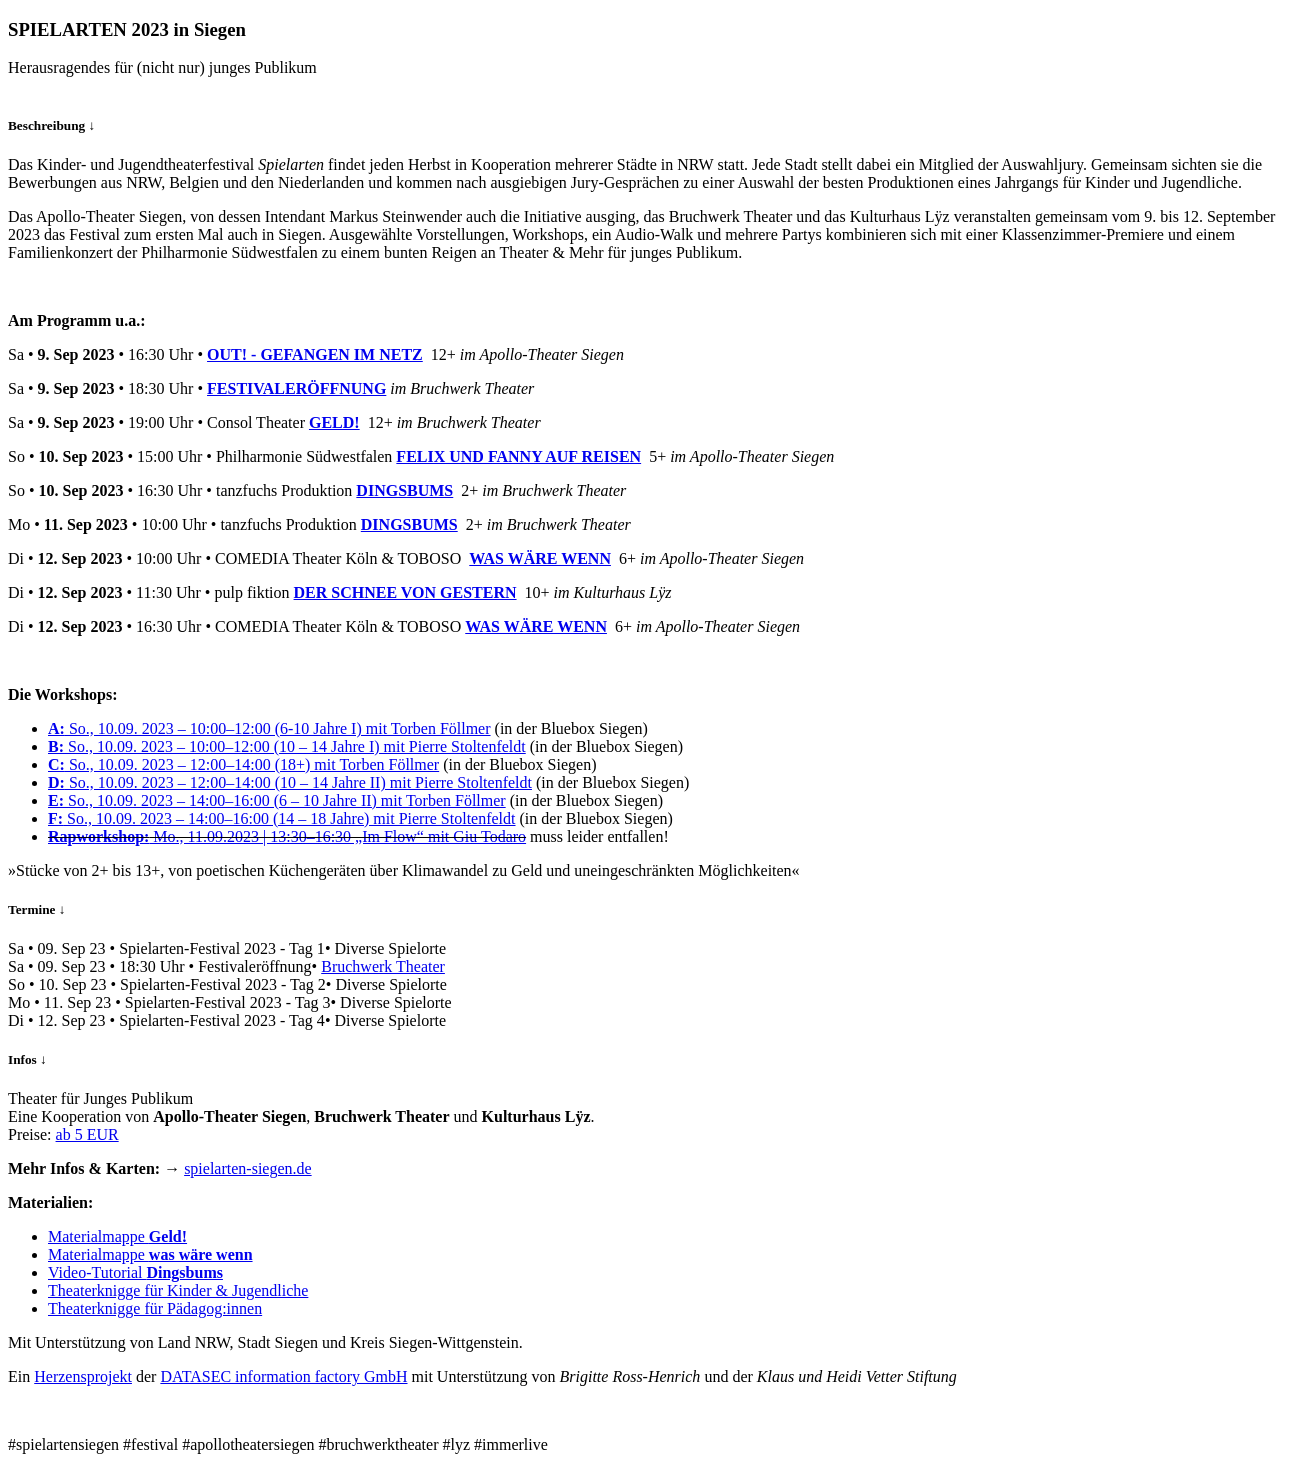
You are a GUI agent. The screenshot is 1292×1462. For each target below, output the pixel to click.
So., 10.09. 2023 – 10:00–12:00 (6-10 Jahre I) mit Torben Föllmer (269, 728)
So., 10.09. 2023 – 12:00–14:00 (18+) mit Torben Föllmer (243, 764)
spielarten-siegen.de (248, 1168)
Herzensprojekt (83, 1376)
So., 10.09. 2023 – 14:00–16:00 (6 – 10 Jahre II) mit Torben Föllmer (277, 800)
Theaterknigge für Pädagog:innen (155, 1308)
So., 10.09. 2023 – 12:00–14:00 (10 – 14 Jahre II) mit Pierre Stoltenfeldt (290, 782)
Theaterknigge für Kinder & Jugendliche (178, 1290)
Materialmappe (117, 1236)
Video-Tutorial (135, 1272)
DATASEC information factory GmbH (283, 1376)
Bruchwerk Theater (383, 966)
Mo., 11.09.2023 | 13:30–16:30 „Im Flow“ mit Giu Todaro (287, 836)
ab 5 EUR (87, 1134)
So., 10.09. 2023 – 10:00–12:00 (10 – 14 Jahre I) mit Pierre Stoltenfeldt (287, 746)
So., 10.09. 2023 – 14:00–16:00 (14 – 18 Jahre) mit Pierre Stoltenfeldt (282, 818)
